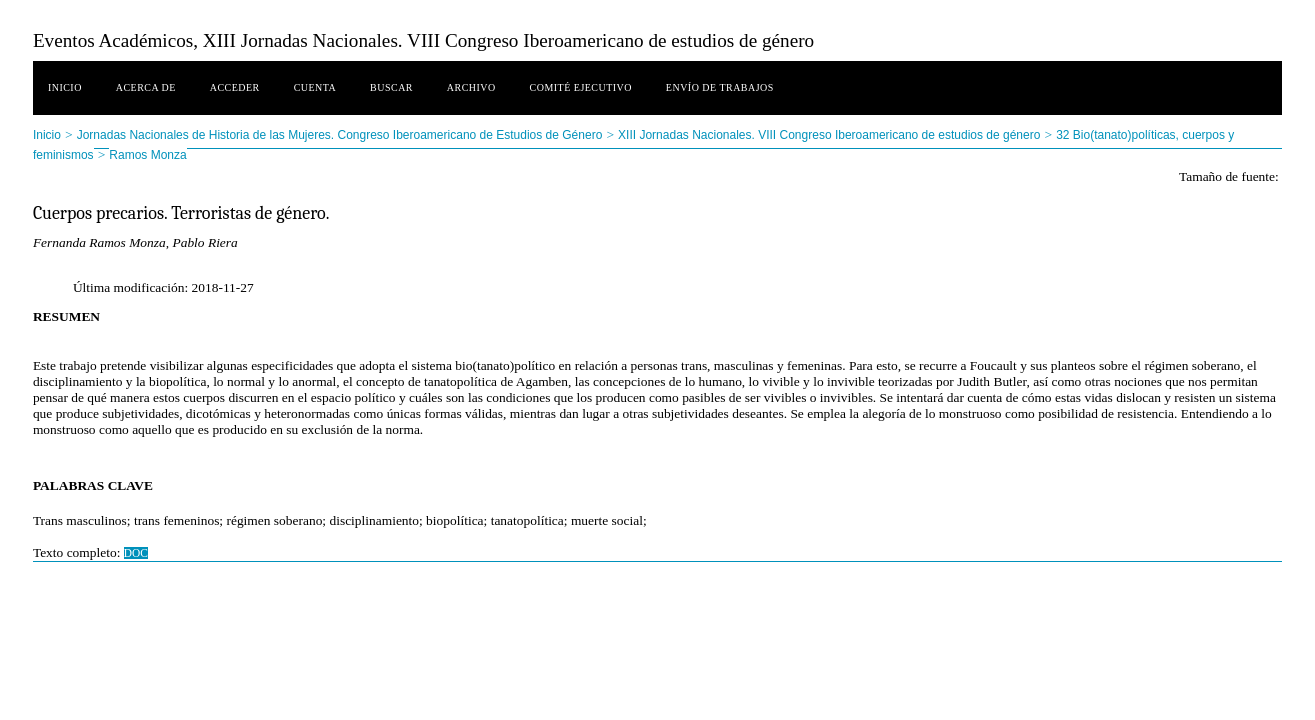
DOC (136, 553)
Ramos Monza (147, 155)
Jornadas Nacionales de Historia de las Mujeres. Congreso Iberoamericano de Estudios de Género (340, 135)
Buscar (391, 87)
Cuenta (315, 87)
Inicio (65, 87)
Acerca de (146, 87)
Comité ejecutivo (581, 87)
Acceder (235, 87)
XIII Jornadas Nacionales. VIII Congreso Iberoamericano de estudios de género (829, 135)
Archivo (471, 87)
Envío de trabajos (720, 87)
